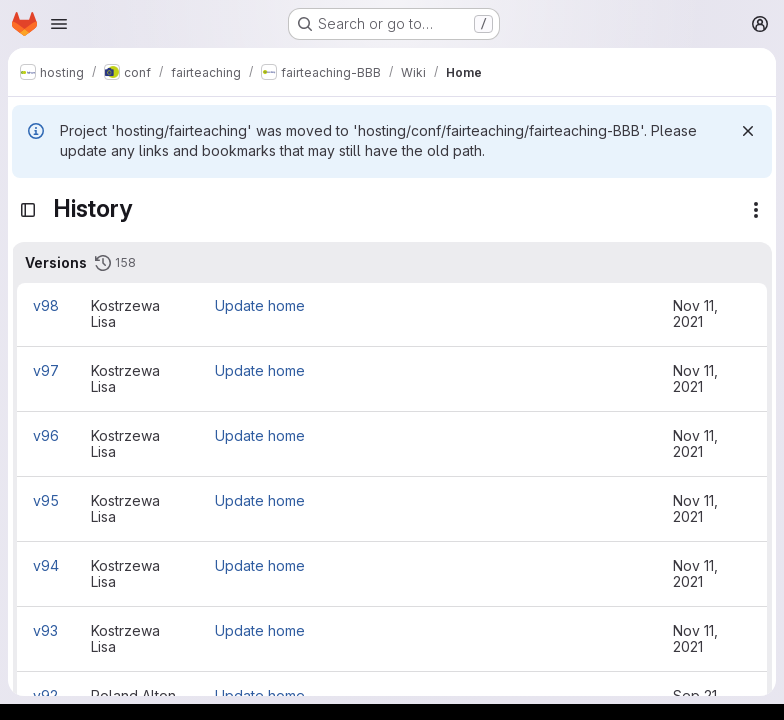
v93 (45, 630)
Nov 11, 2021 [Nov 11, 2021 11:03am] (695, 313)
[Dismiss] (748, 131)
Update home (260, 305)
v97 (46, 370)
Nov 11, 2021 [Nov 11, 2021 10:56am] (695, 443)
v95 (46, 500)
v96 (46, 435)
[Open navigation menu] (59, 24)
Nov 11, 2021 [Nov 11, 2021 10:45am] (695, 573)
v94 (46, 565)
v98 (46, 305)
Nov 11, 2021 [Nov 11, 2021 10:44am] (695, 638)
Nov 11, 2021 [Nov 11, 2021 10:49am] (695, 508)
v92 (45, 695)
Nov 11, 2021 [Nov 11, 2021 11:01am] (695, 378)
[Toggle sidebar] (28, 210)
